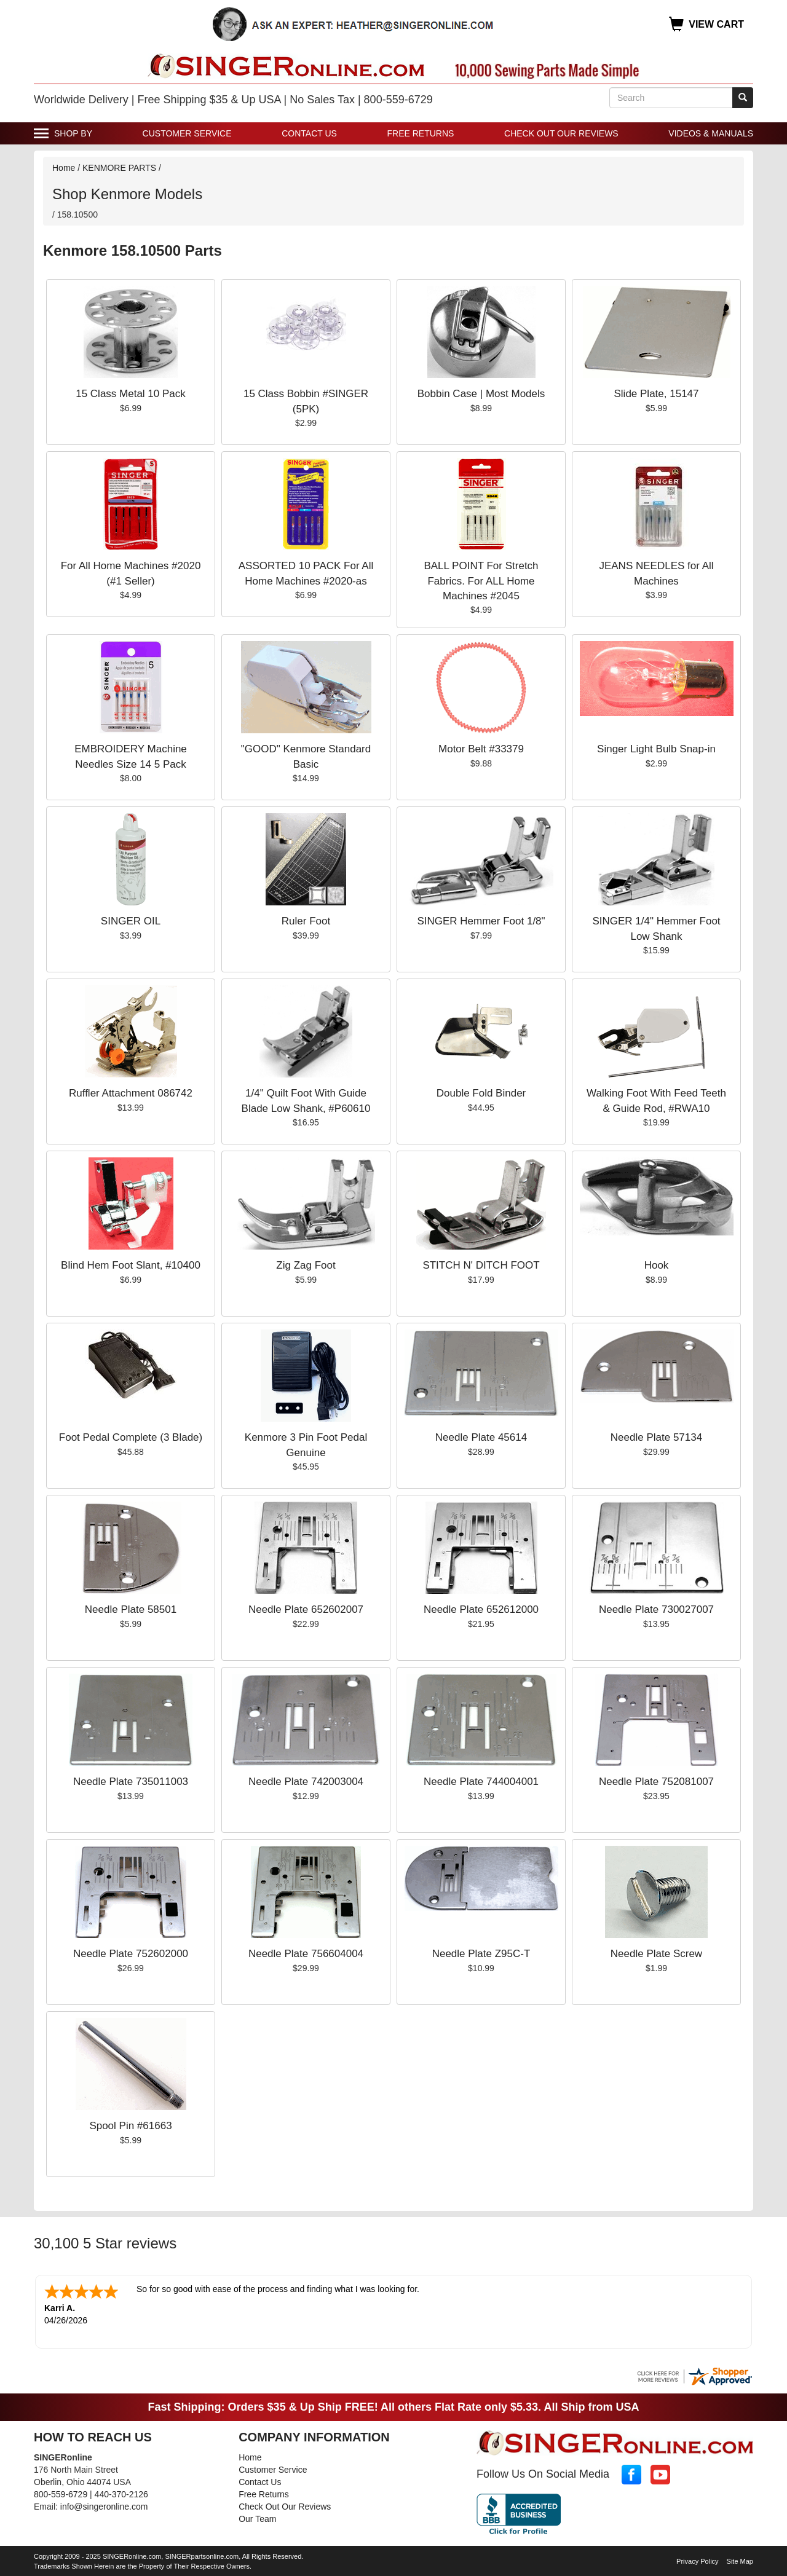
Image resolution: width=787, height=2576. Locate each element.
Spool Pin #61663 (130, 2126)
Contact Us (309, 133)
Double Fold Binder (481, 1093)
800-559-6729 (60, 2493)
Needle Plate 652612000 (481, 1609)
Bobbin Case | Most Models (481, 394)
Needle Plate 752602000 (130, 1954)
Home (63, 168)
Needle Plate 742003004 (305, 1781)
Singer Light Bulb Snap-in (656, 749)
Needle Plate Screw (656, 1954)
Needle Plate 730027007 (656, 1609)
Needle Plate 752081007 (656, 1781)
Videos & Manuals (710, 133)
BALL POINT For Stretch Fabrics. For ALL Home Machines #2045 (481, 581)
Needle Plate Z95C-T (481, 1954)
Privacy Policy (697, 2560)
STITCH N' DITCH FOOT (480, 1265)
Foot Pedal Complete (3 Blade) (130, 1437)
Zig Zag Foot (305, 1265)
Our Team (257, 2518)
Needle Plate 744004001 (481, 1781)
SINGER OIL (130, 921)
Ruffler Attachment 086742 (130, 1093)
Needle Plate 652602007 (305, 1609)
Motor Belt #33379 (481, 749)
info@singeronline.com (104, 2505)
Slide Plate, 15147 (656, 394)
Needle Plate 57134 (656, 1437)
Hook (656, 1265)
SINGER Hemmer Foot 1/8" (481, 921)
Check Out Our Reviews (561, 133)
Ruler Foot (306, 921)
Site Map (740, 2560)
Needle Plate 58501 (130, 1609)
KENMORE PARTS (119, 168)
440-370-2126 (121, 2493)
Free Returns (420, 133)
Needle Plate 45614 (481, 1437)
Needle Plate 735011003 (130, 1781)
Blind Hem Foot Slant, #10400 (130, 1265)
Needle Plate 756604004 (305, 1954)
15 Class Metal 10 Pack (131, 394)
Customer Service (187, 133)
